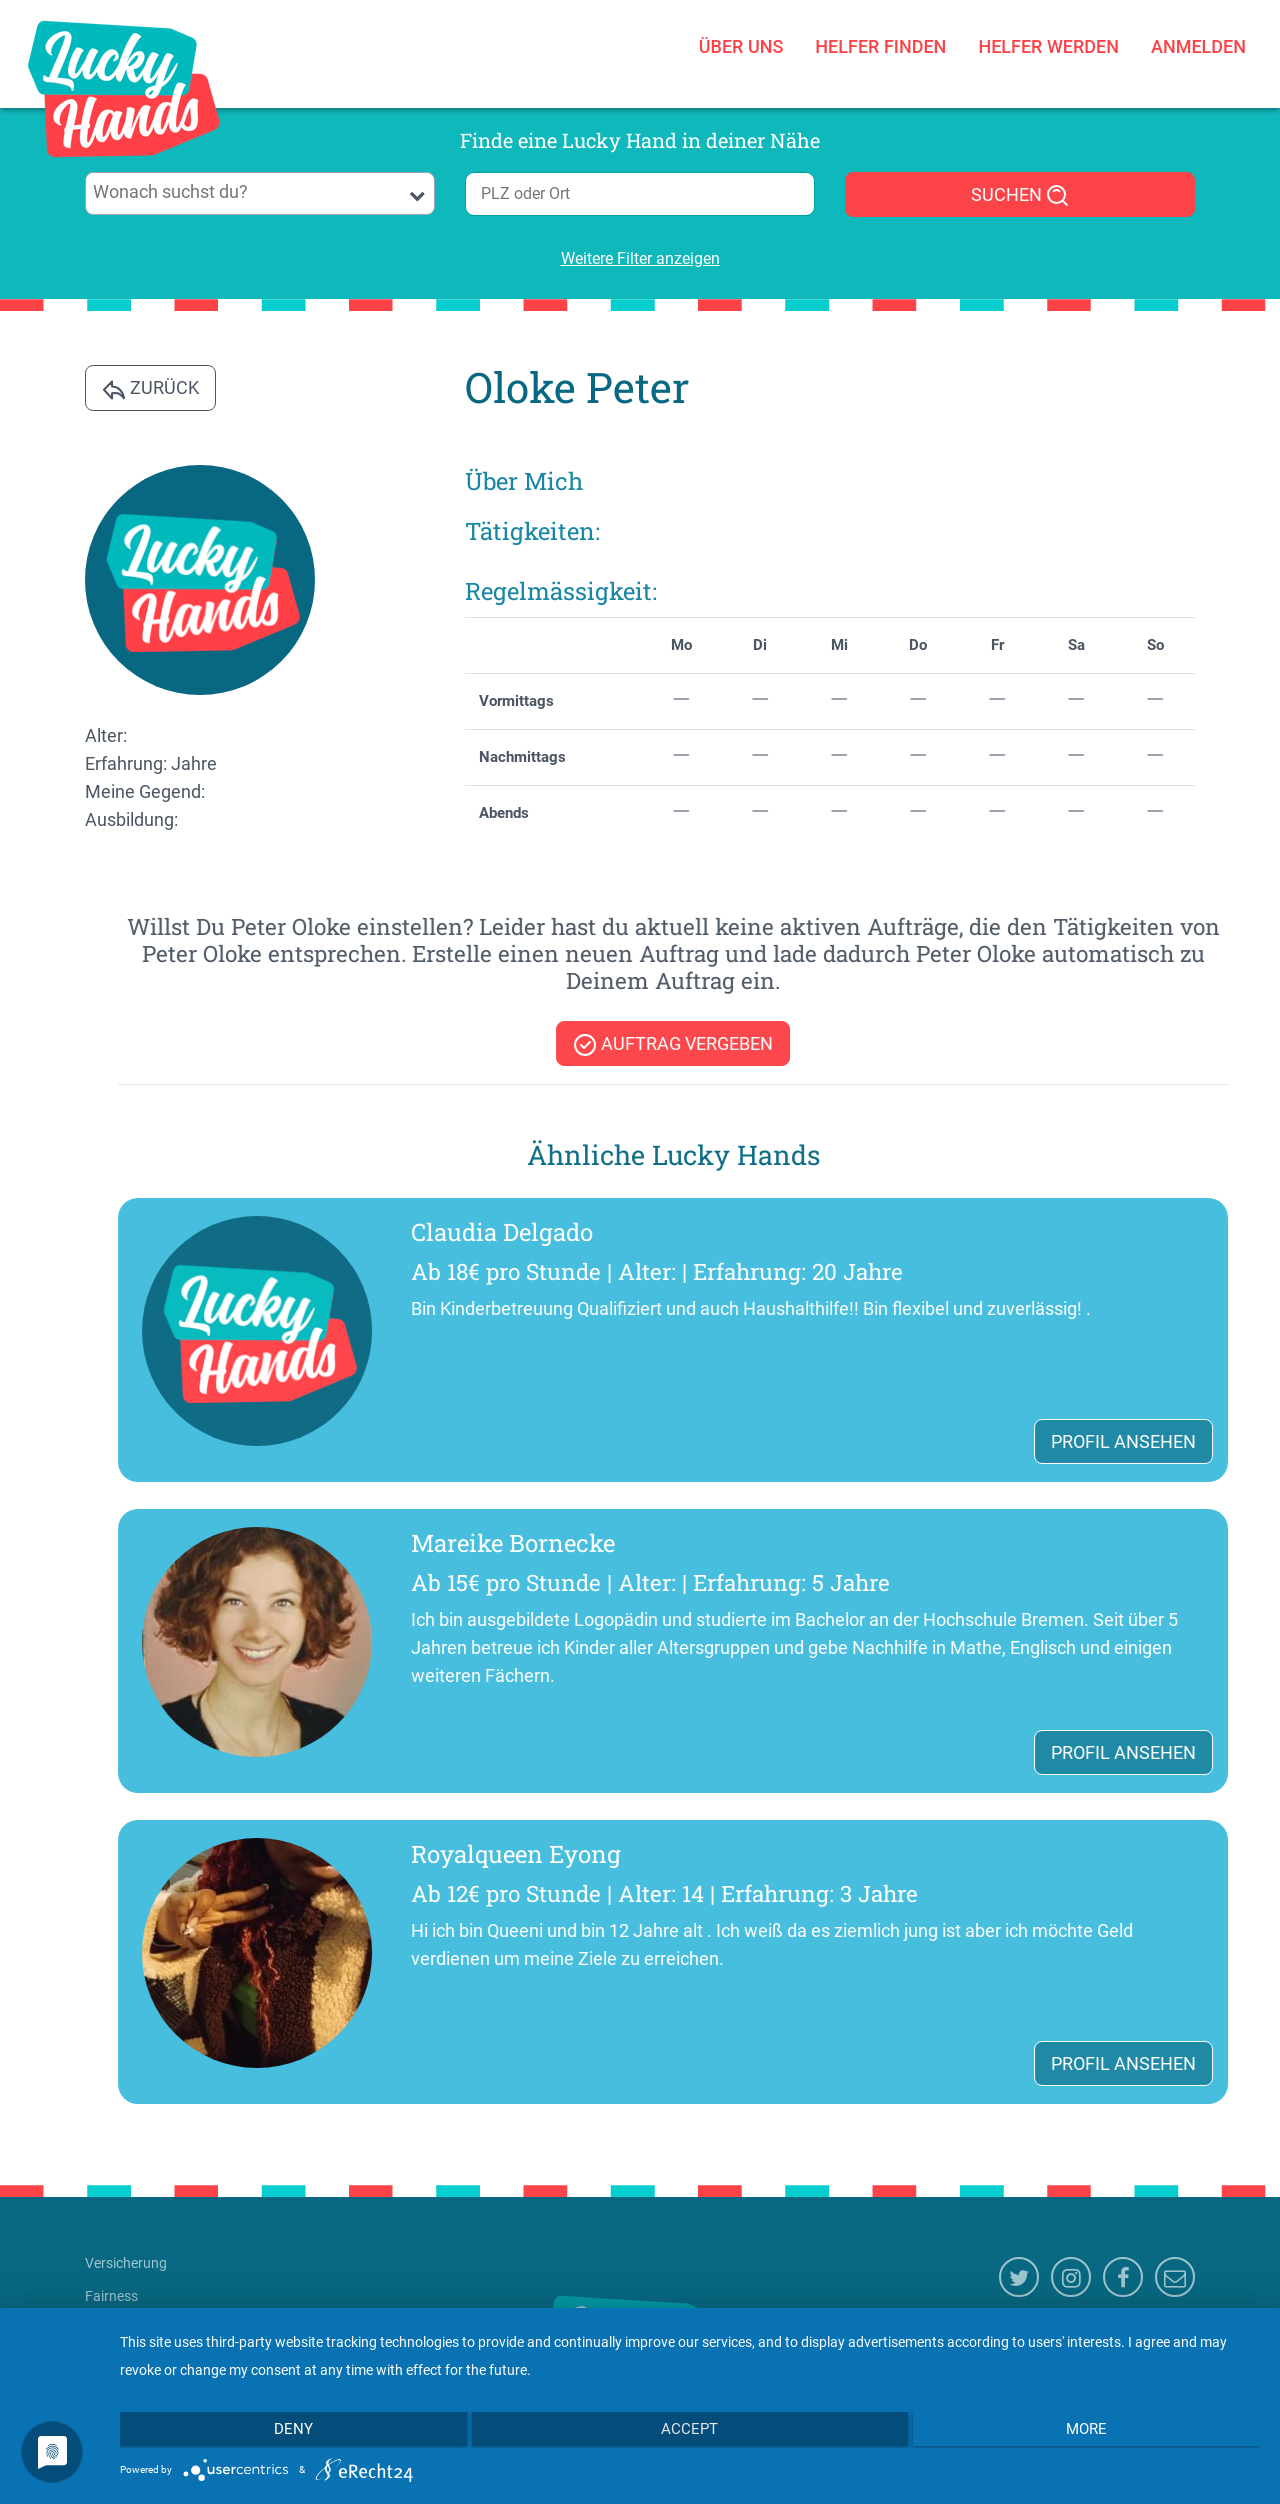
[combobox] (260, 193)
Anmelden (1198, 46)
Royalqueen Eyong (1076, 1854)
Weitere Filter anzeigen (640, 258)
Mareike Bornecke (1073, 1543)
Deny (289, 2431)
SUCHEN (1020, 196)
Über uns (741, 46)
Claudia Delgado (1062, 1232)
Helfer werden (1048, 46)
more (1090, 2431)
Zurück (150, 389)
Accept (689, 2431)
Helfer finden (880, 46)
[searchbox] (260, 192)
